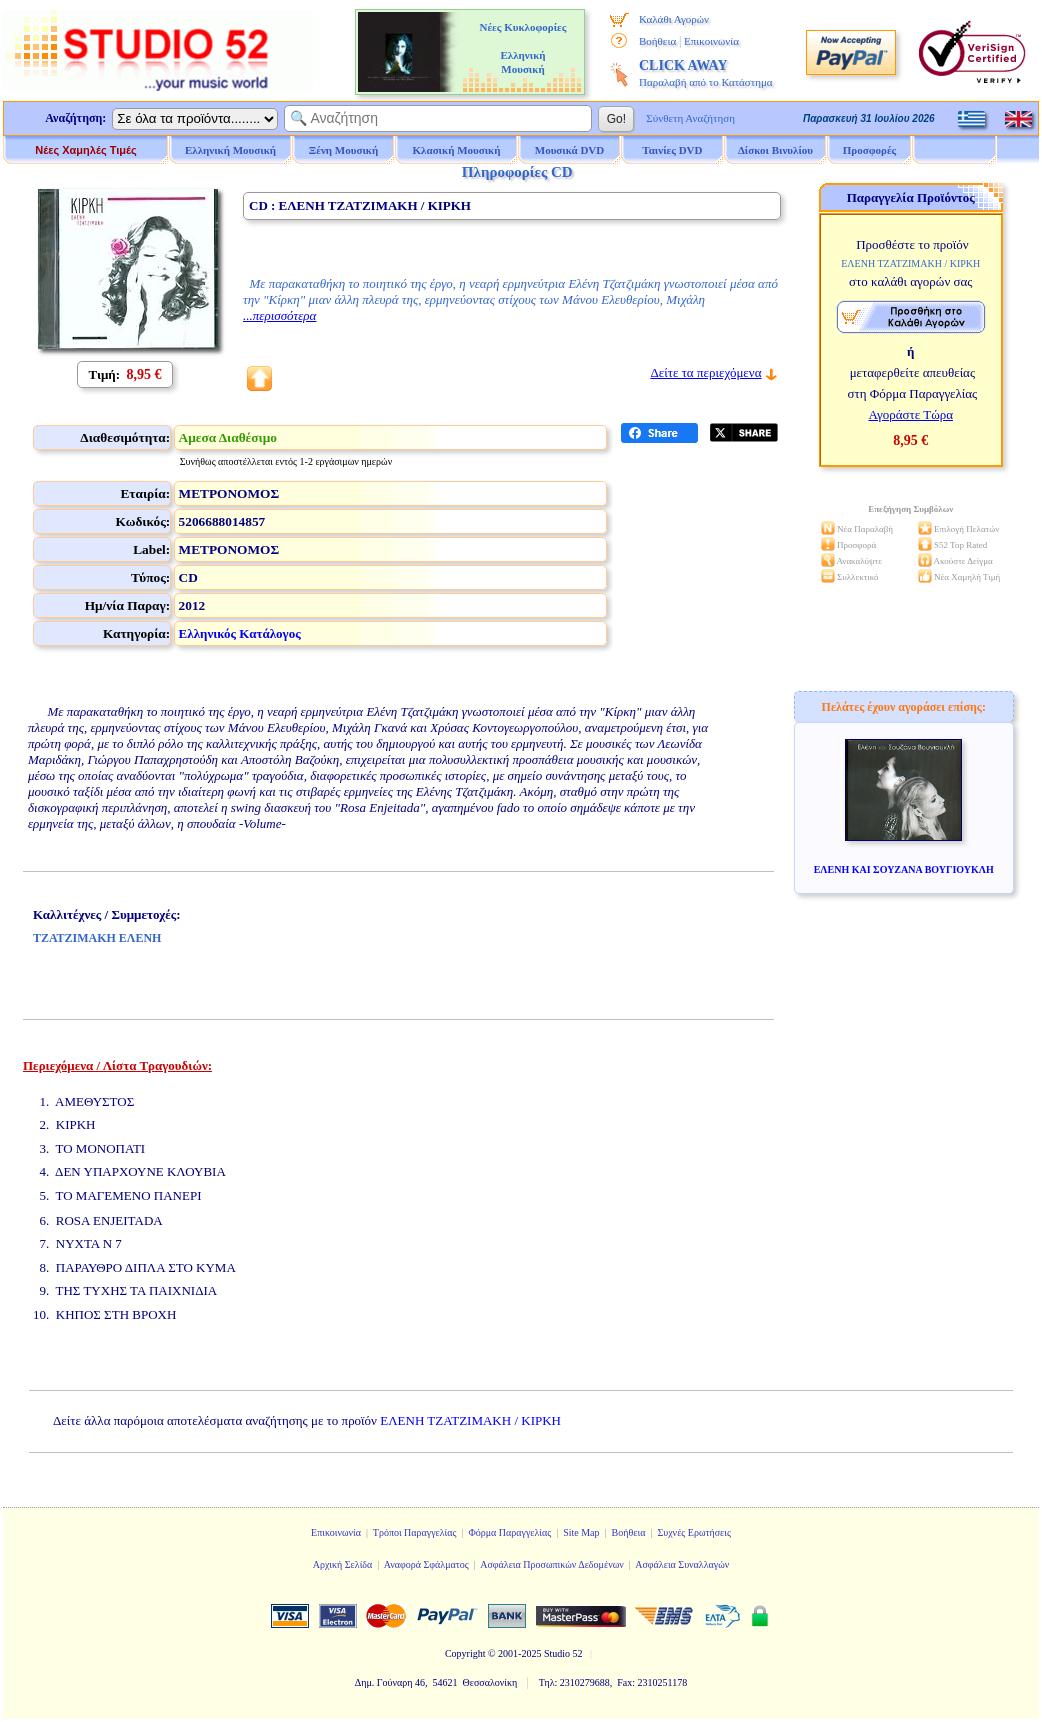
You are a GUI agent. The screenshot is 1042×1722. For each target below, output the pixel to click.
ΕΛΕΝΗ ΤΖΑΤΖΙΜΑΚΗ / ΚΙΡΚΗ (470, 1420)
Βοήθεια (657, 41)
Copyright (465, 1653)
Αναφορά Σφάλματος (426, 1564)
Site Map (581, 1532)
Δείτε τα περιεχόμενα (705, 372)
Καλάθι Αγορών (674, 19)
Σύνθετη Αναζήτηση (690, 118)
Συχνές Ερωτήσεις (694, 1532)
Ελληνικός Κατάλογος (240, 633)
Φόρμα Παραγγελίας (509, 1532)
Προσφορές (870, 150)
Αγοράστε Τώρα (910, 414)
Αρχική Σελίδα (343, 1564)
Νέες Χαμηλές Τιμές (85, 150)
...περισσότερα (279, 315)
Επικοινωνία (711, 41)
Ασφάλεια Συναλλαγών (682, 1564)
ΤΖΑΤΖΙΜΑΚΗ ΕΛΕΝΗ (97, 938)
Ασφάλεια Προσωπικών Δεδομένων (552, 1564)
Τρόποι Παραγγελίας (415, 1532)
